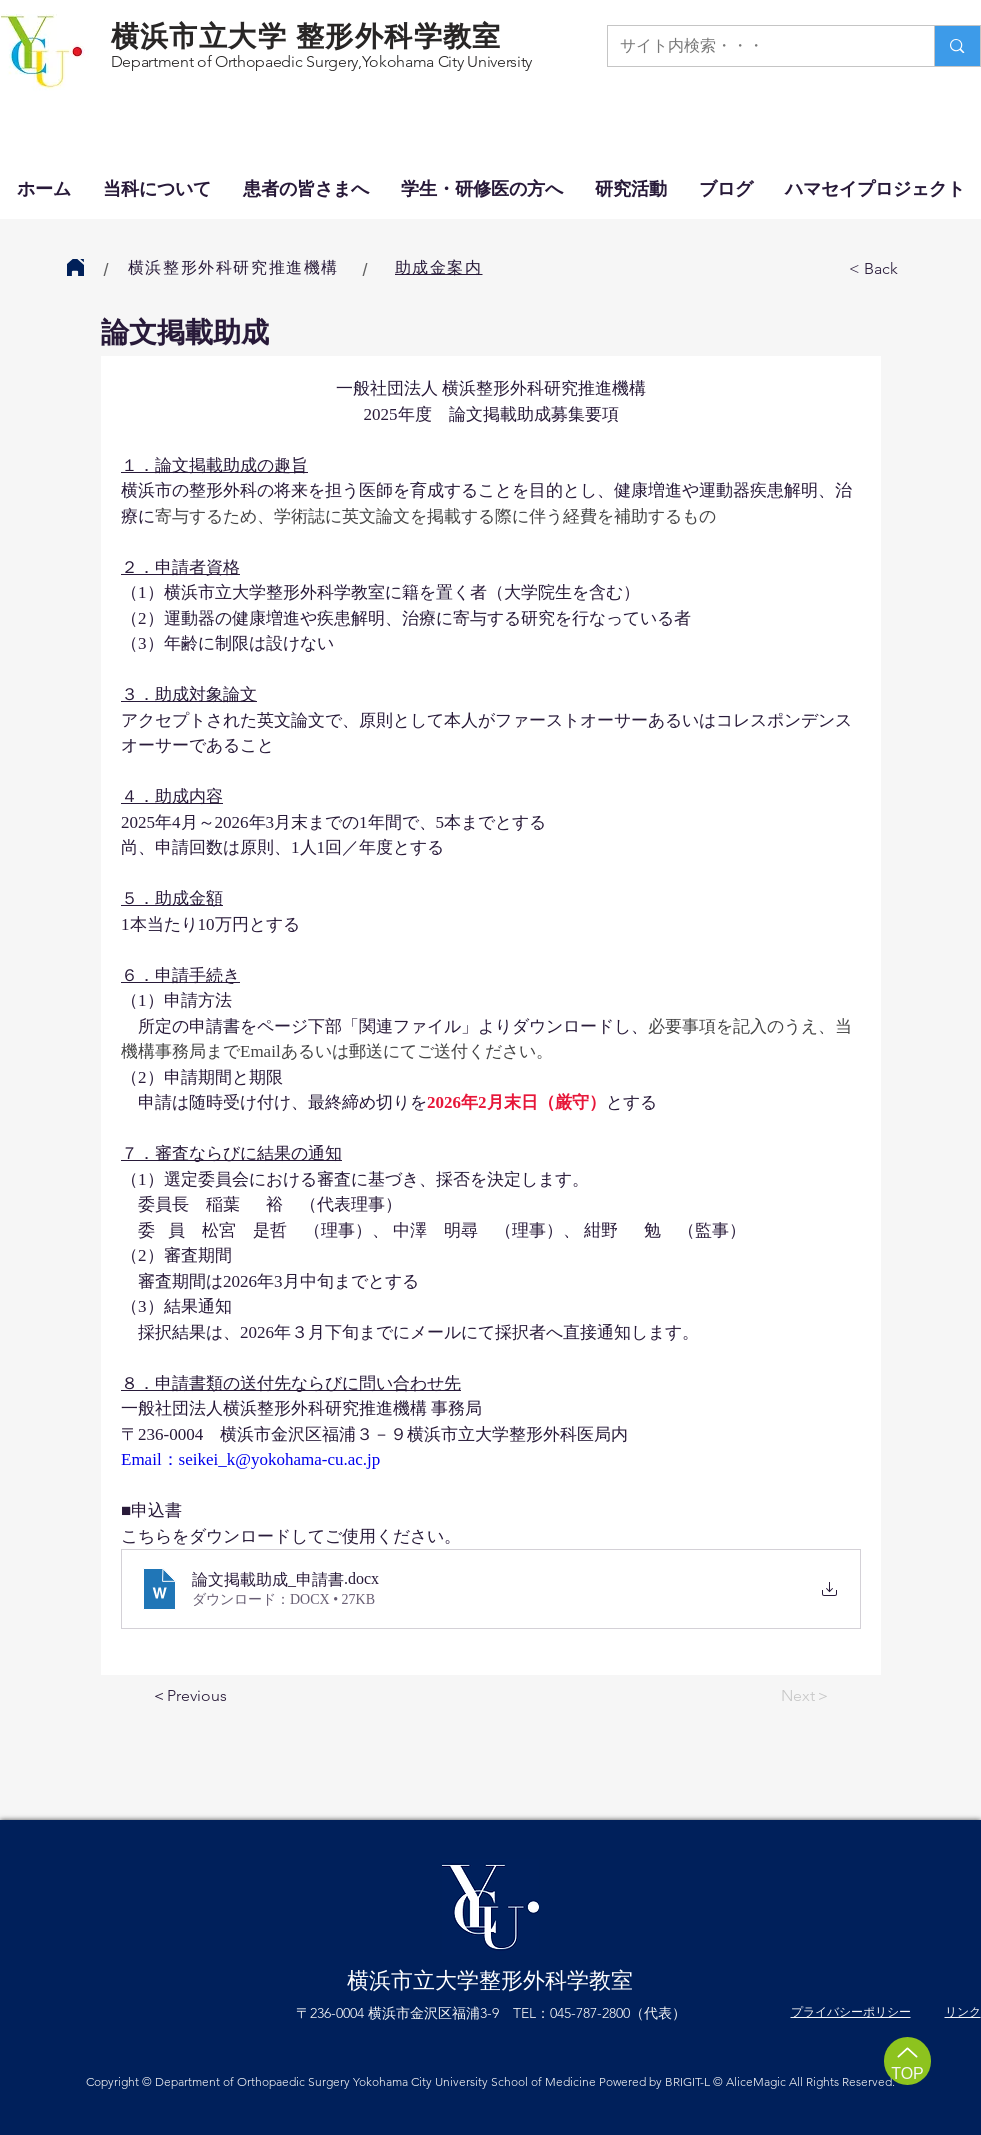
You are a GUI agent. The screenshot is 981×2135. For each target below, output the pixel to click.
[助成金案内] (441, 268)
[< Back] (915, 269)
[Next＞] (781, 1697)
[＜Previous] (217, 1697)
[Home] (75, 267)
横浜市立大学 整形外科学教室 (306, 36)
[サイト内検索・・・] (756, 46)
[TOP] (907, 2061)
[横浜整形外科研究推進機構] (236, 268)
